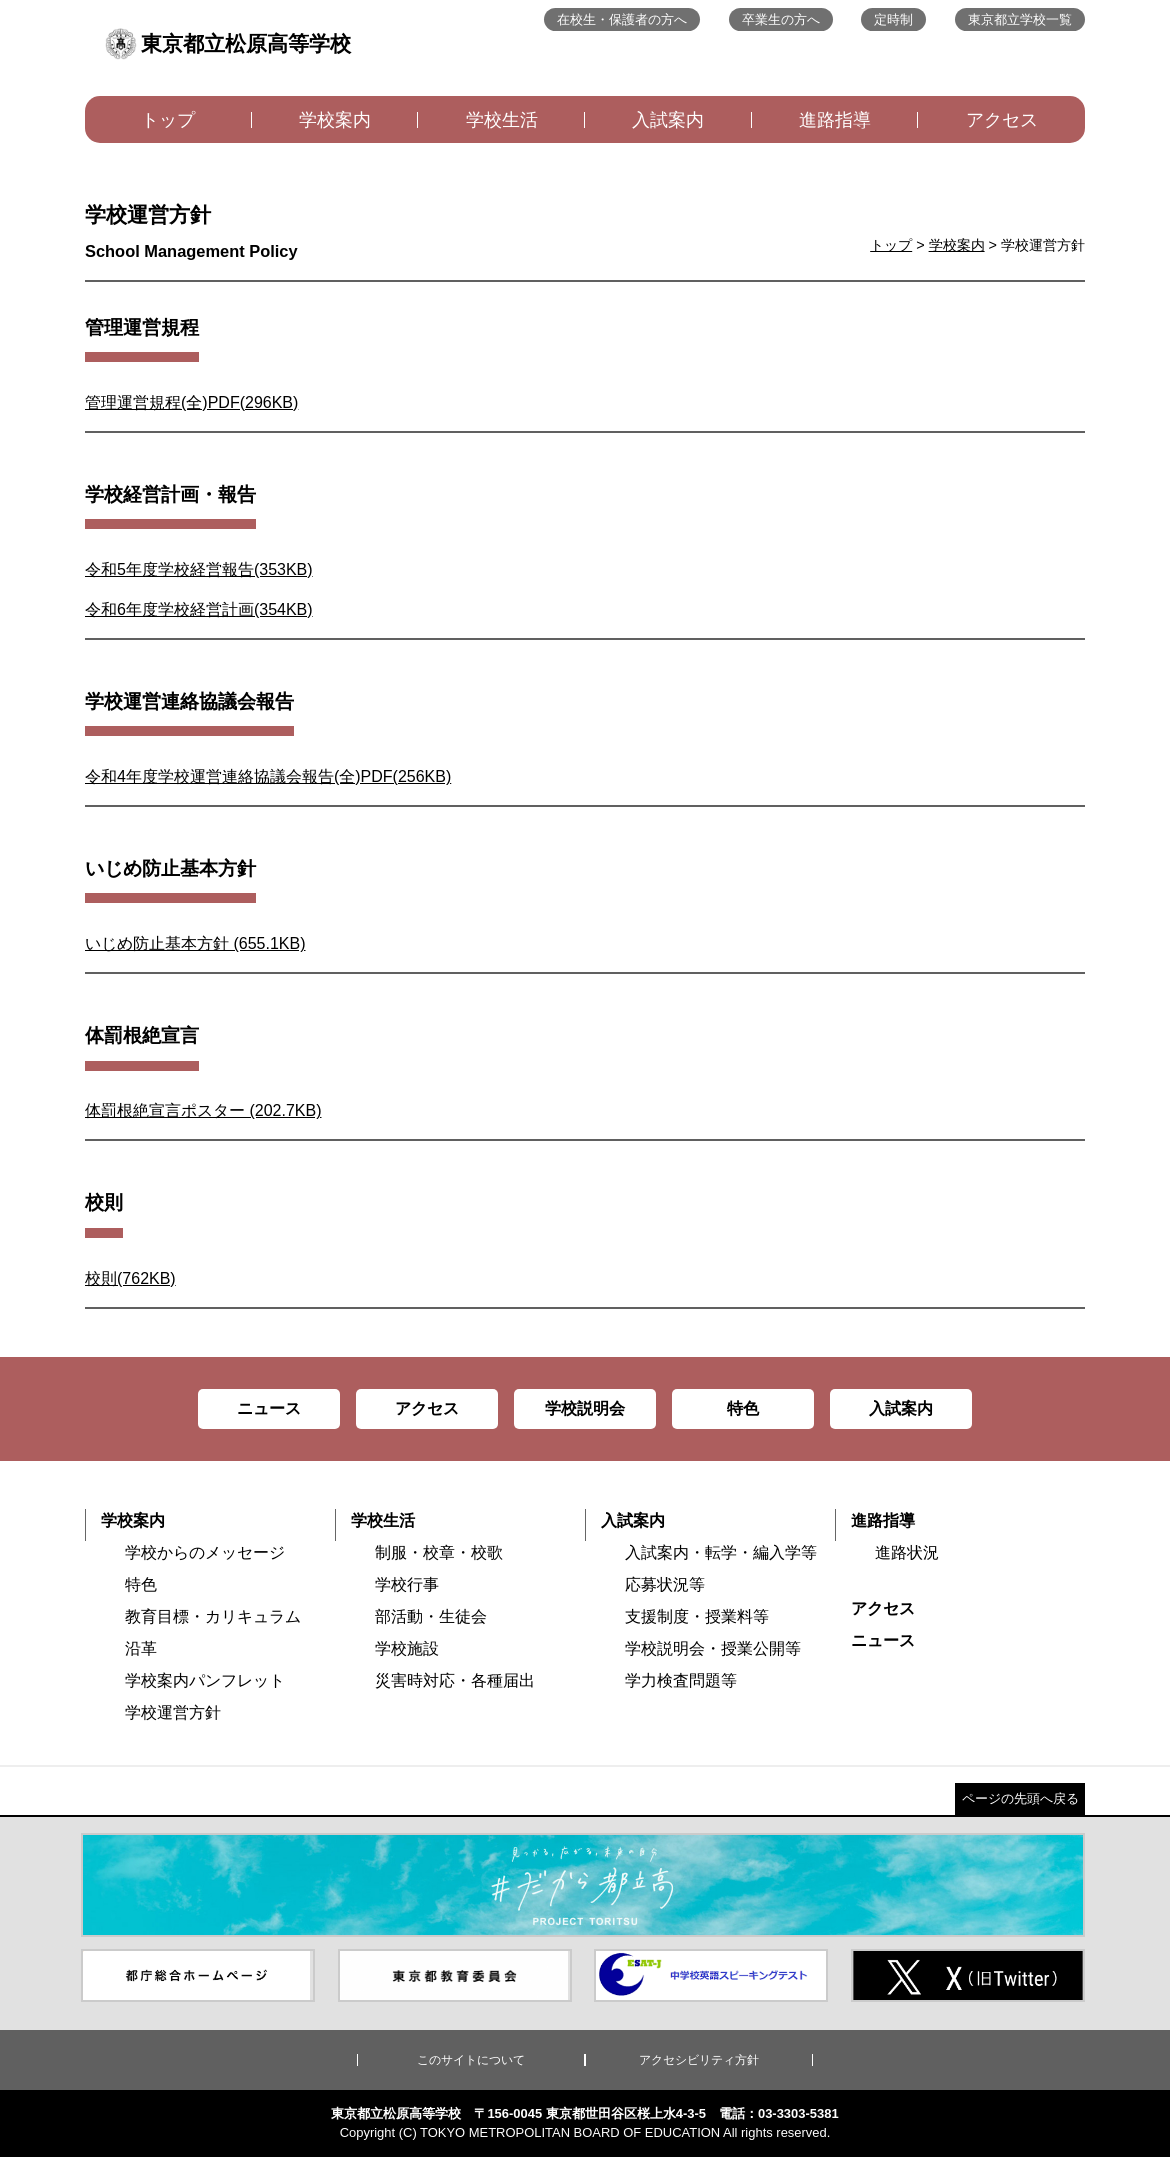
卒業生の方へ (781, 19)
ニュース (883, 1640)
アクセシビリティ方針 (699, 2060)
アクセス (1002, 120)
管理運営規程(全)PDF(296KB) (191, 402)
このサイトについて (471, 2060)
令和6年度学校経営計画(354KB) (199, 609)
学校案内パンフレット (205, 1680)
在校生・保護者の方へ (622, 19)
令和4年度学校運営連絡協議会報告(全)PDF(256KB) (268, 776)
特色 (141, 1584)
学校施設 (407, 1648)
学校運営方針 (173, 1712)
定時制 (893, 19)
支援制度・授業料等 (697, 1616)
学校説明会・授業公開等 (713, 1648)
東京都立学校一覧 (1020, 19)
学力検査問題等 (681, 1680)
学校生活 (502, 120)
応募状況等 (665, 1584)
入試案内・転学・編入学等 (721, 1552)
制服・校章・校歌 (439, 1552)
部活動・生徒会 (431, 1616)
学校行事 (407, 1584)
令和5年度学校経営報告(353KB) (199, 569)
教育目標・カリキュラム (213, 1616)
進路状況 (907, 1552)
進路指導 (835, 120)
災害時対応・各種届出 (455, 1680)
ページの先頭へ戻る (1020, 1798)
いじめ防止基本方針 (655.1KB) (195, 943)
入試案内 (668, 120)
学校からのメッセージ (205, 1552)
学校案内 (335, 120)
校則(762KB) (130, 1278)
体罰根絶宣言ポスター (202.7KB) (203, 1110)
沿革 (141, 1648)
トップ (168, 120)
